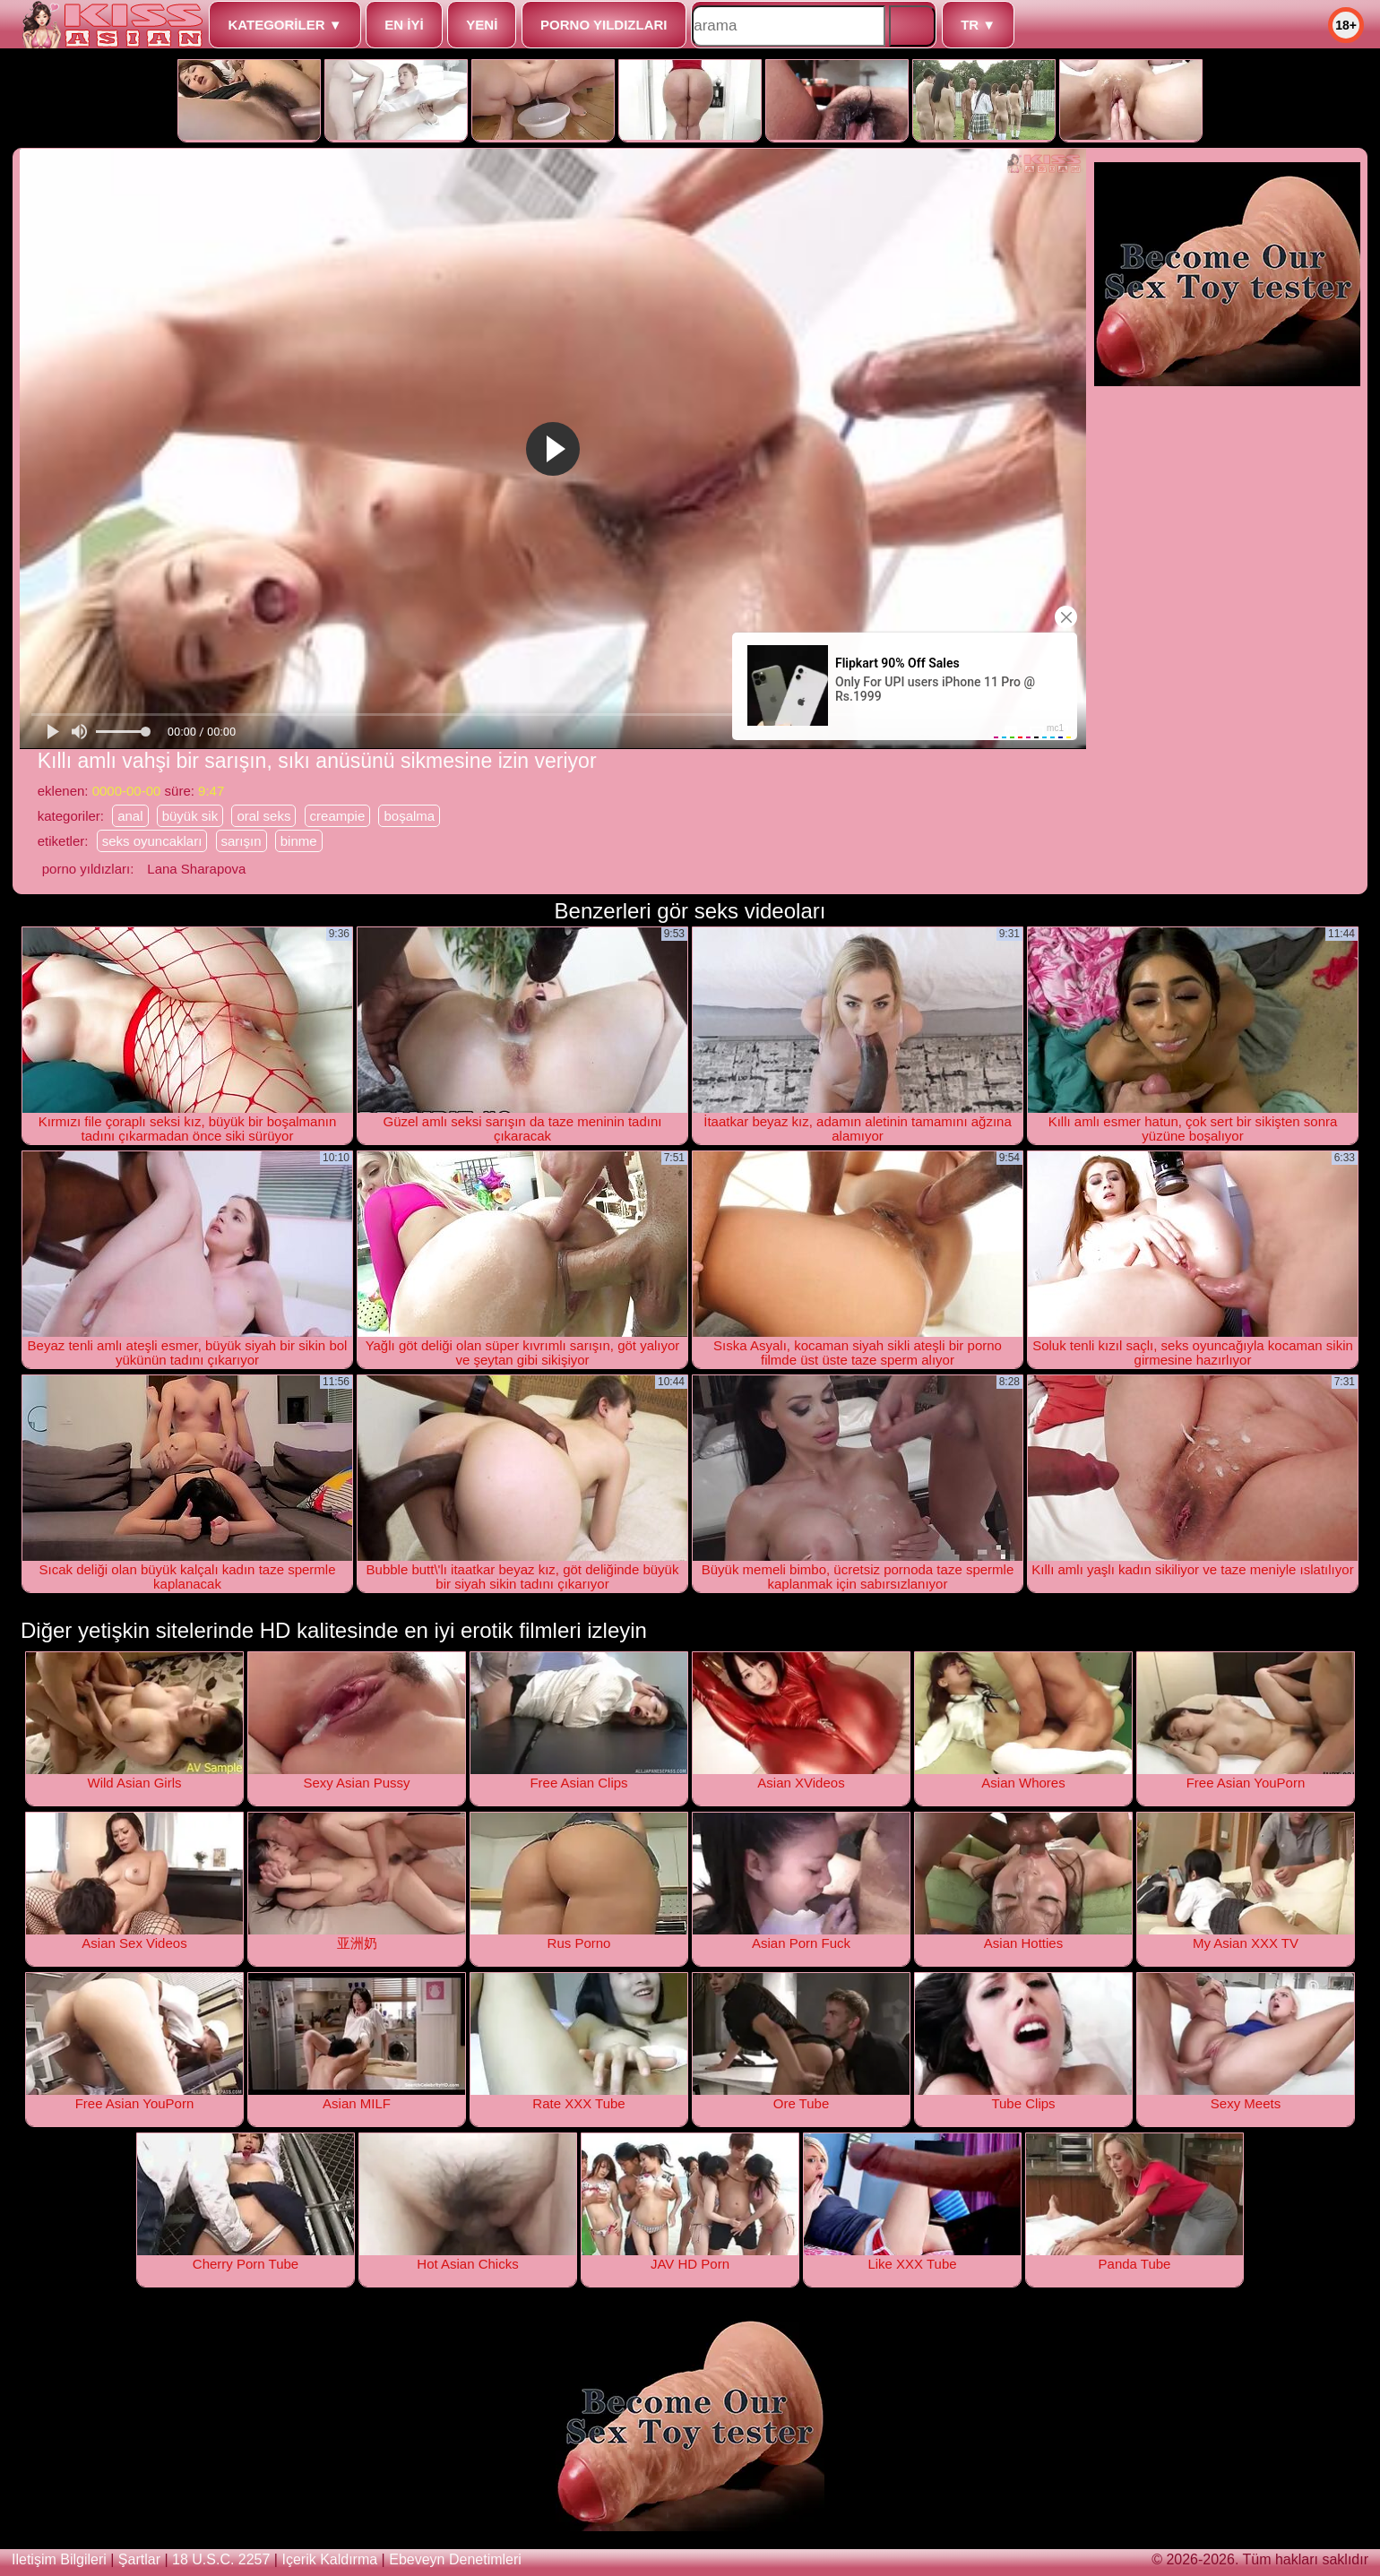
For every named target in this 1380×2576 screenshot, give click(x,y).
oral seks (263, 815)
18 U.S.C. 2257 (221, 2559)
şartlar (139, 2559)
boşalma (409, 815)
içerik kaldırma (329, 2559)
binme (298, 841)
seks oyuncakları (152, 841)
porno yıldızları (603, 24)
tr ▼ (978, 24)
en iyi (403, 24)
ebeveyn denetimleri (455, 2559)
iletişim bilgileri (59, 2559)
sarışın (241, 841)
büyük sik (190, 815)
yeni (481, 24)
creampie (338, 815)
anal (129, 815)
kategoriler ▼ (284, 24)
